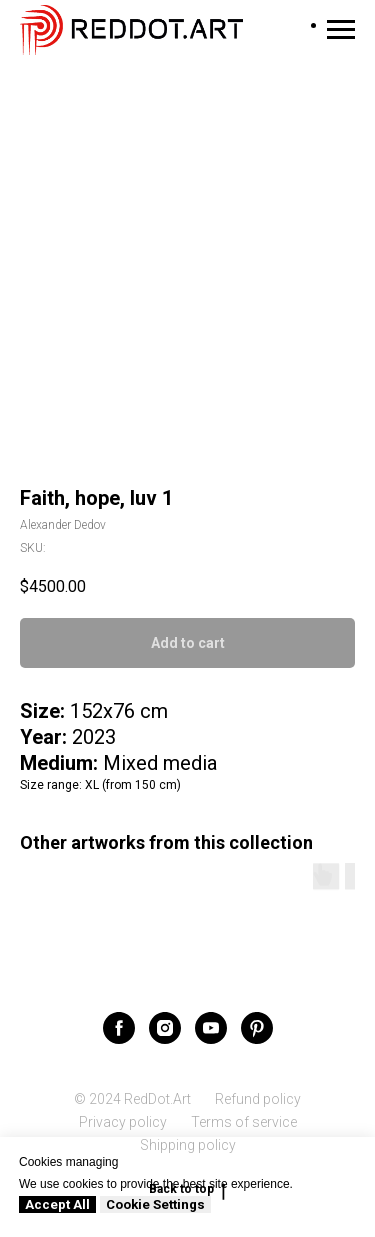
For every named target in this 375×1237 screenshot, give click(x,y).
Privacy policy (123, 1122)
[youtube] (211, 1028)
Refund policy (258, 1099)
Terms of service (244, 1122)
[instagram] (165, 1028)
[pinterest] (257, 1028)
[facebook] (119, 1028)
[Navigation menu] (341, 30)
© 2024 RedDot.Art (132, 1099)
